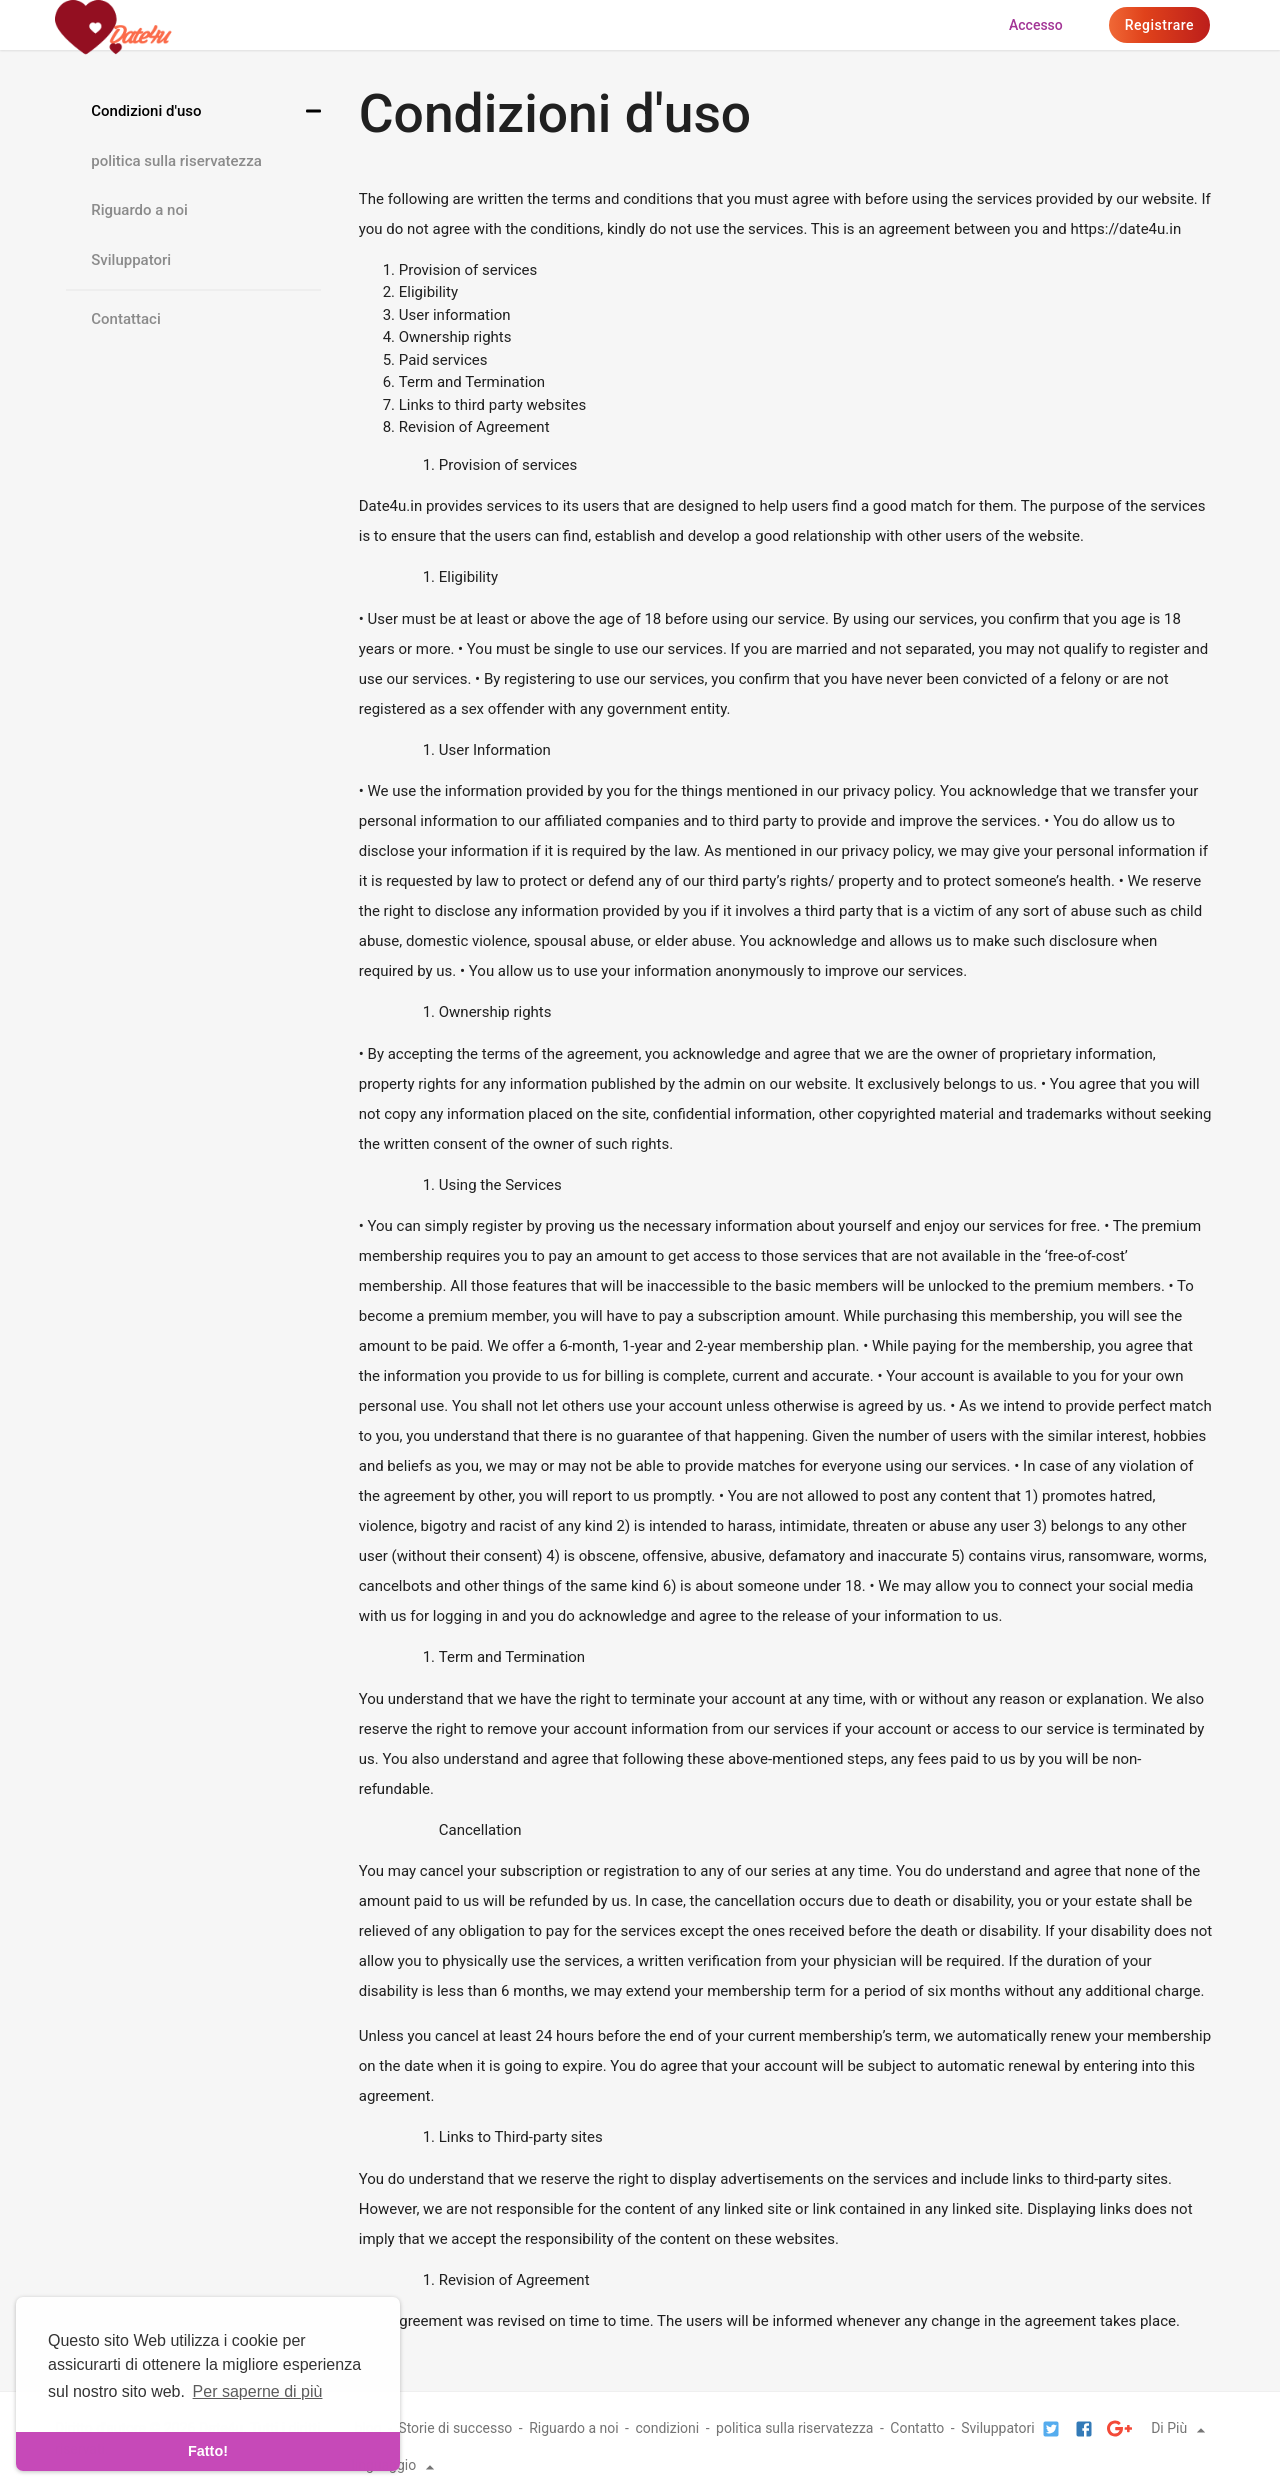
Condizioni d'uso (146, 111)
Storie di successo (455, 2428)
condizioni (667, 2428)
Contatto (917, 2428)
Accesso (1036, 25)
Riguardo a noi (139, 210)
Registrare (1159, 25)
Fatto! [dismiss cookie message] (208, 2451)
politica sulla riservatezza (176, 161)
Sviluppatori (131, 260)
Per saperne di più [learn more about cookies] (258, 2391)
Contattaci (125, 319)
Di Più (1181, 2428)
